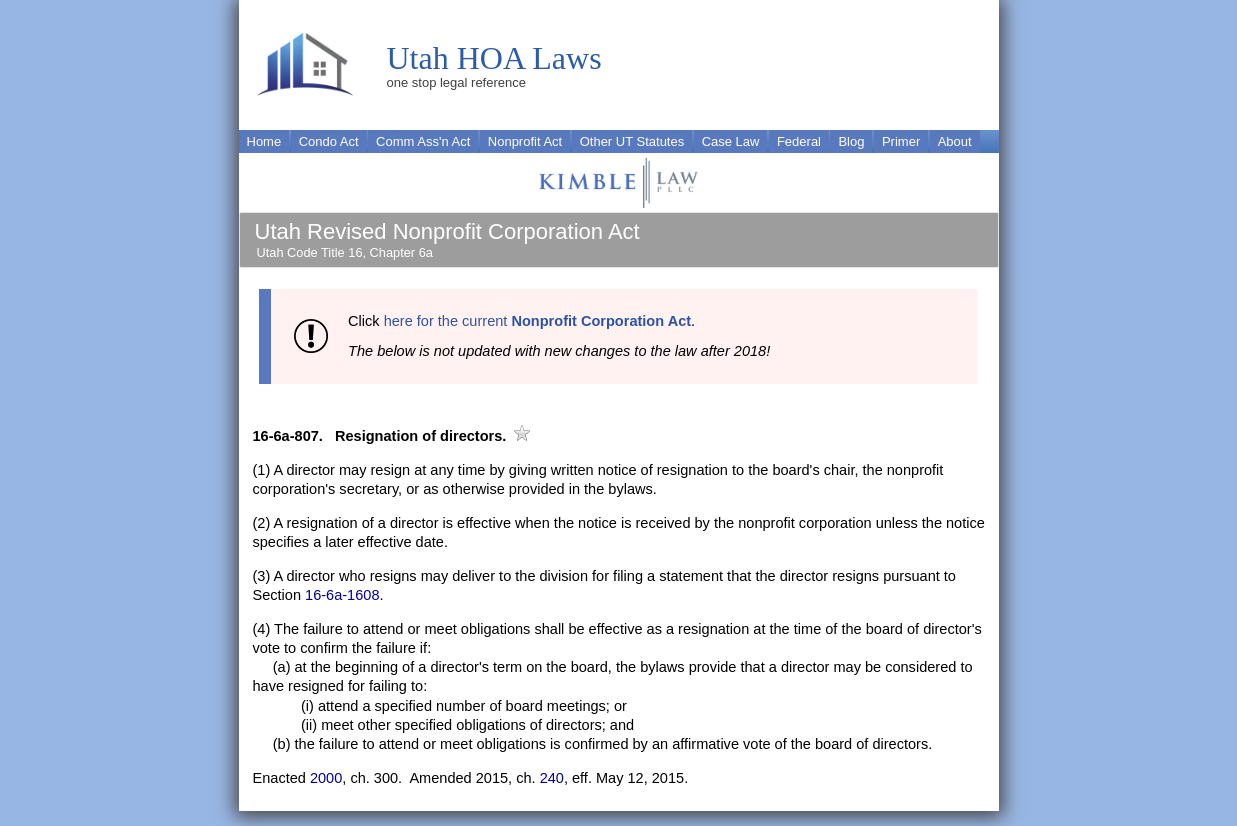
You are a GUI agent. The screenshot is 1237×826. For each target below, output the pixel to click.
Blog (851, 141)
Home (264, 141)
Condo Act (329, 141)
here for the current (537, 321)
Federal (799, 141)
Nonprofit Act (525, 141)
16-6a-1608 (342, 595)
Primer (901, 141)
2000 (326, 778)
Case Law (731, 141)
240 (552, 778)
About (955, 141)
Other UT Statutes (632, 141)
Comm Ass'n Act (423, 141)
